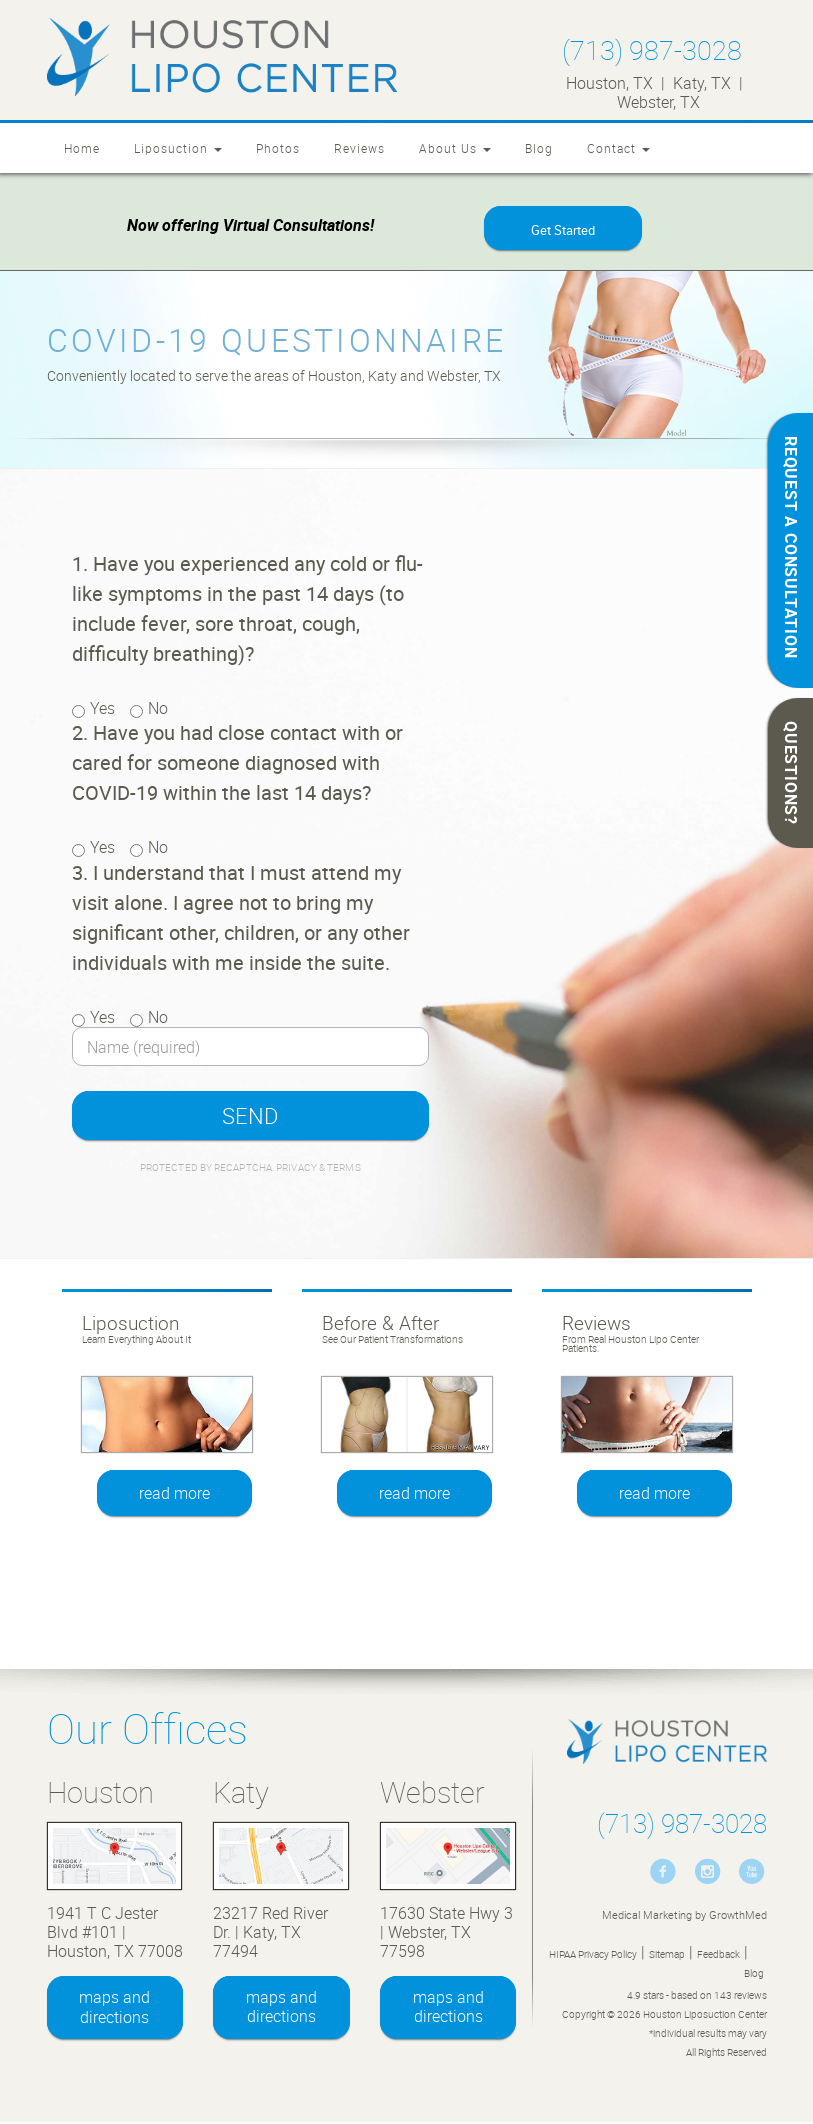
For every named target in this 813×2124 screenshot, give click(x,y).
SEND (250, 1117)
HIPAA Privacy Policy (593, 1956)
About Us (455, 148)
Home (82, 148)
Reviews (359, 148)
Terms (343, 1169)
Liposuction (178, 148)
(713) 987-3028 (652, 49)
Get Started (563, 231)
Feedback (718, 1956)
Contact (618, 148)
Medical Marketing (647, 1916)
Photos (278, 148)
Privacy (297, 1169)
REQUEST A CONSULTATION (791, 547)
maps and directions (114, 2008)
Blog (539, 148)
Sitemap (667, 1956)
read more (175, 1495)
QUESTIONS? (791, 773)
